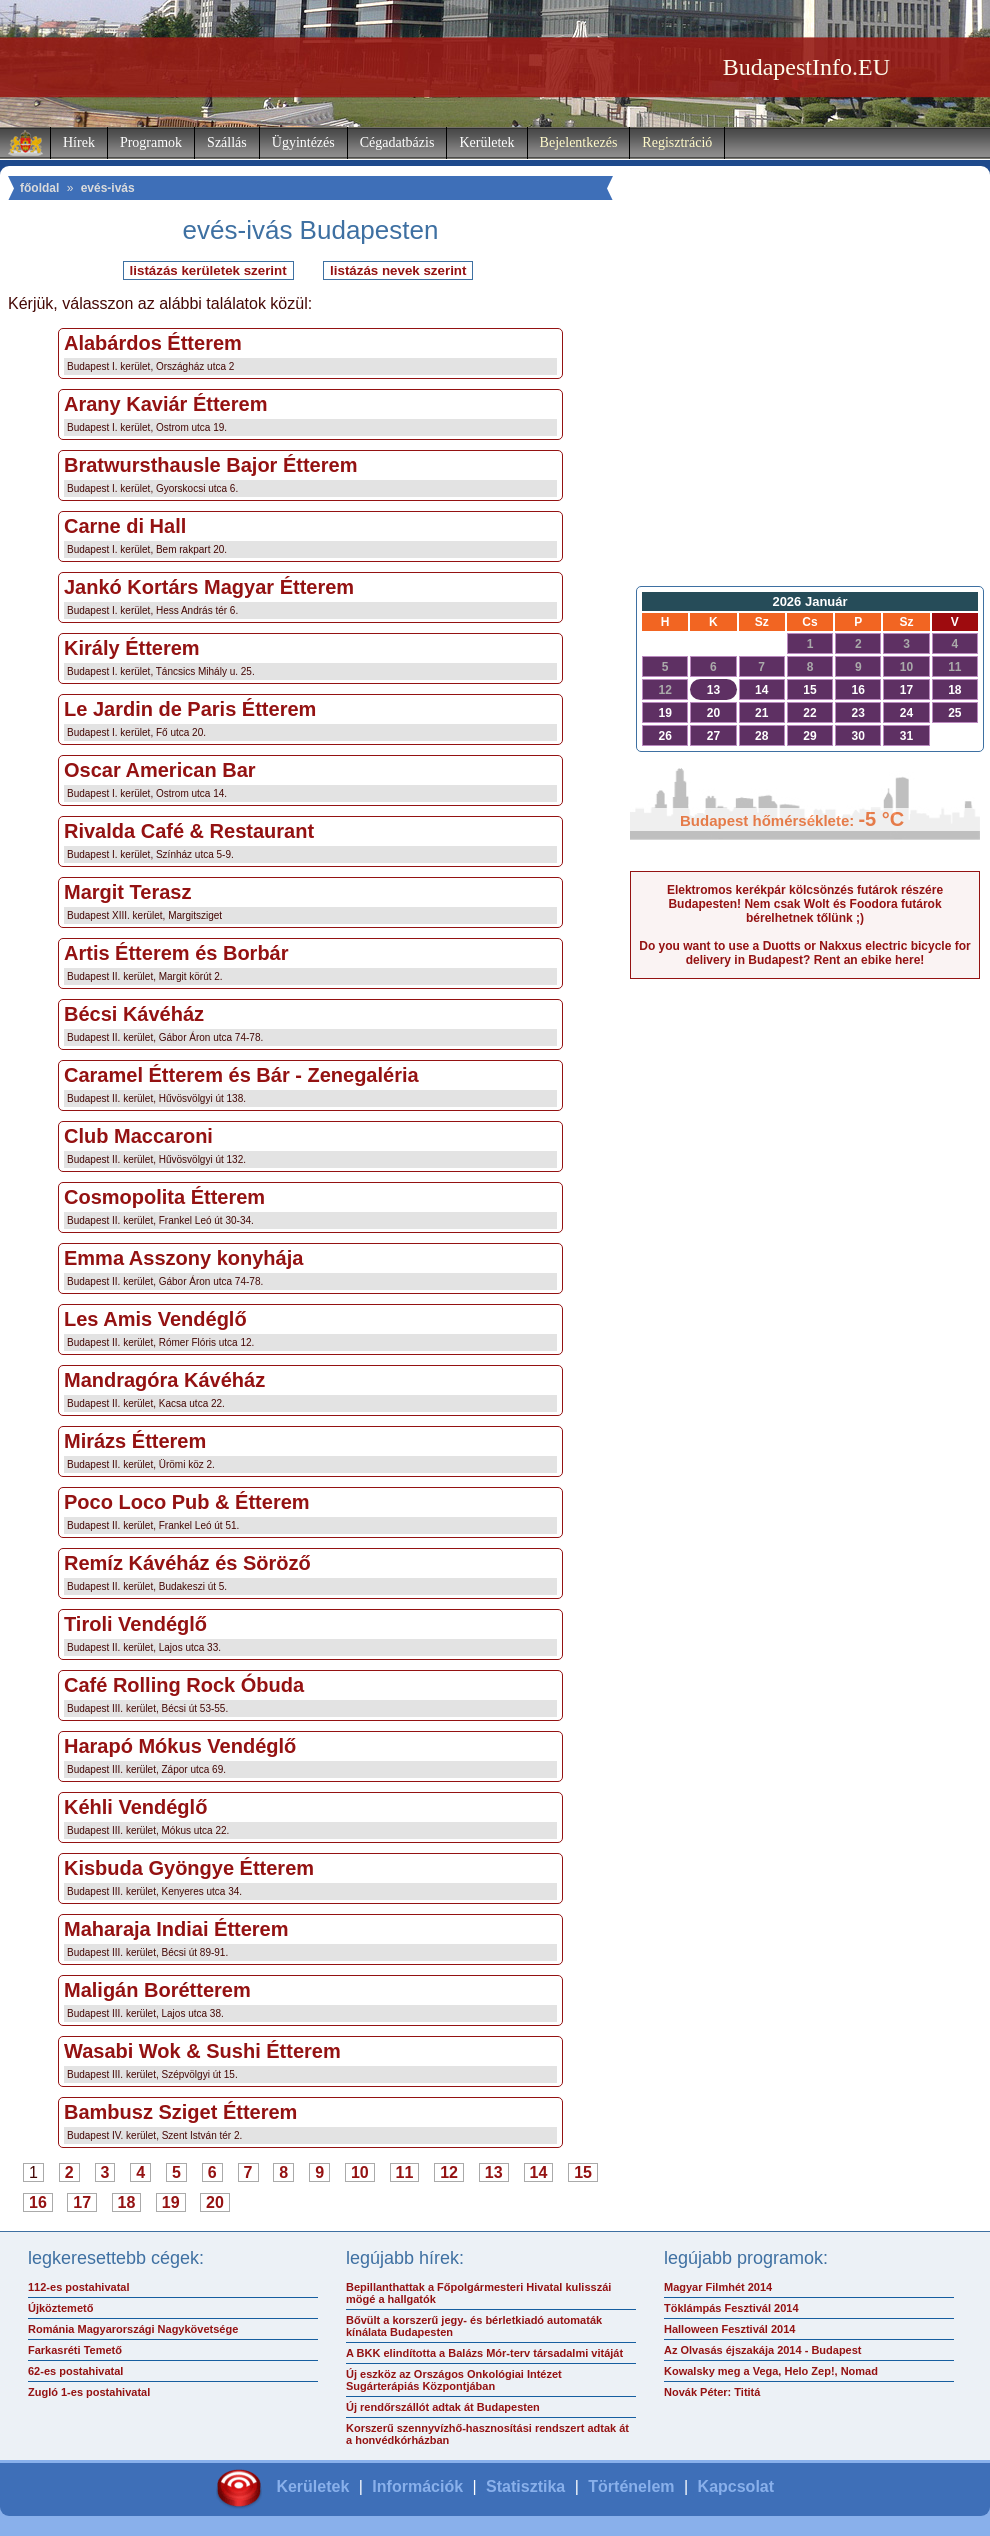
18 (127, 2202)
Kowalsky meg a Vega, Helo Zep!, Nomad (771, 2371)
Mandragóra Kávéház (164, 1380)
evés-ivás (108, 188)
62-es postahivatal (75, 2371)
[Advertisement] (805, 416)
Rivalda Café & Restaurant (189, 831)
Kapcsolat (736, 2486)
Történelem (631, 2486)
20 (215, 2202)
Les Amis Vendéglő (155, 1319)
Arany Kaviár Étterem (165, 404)
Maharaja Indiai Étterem (176, 1929)
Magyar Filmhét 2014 (718, 2287)
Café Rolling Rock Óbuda (184, 1685)
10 (360, 2172)
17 (82, 2202)
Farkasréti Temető (75, 2350)
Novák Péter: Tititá (712, 2392)
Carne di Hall (125, 526)
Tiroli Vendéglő (135, 1624)
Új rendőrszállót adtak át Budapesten (443, 2407)
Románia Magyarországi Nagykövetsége (133, 2329)
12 (449, 2172)
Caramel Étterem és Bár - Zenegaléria (241, 1075)
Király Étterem (132, 648)
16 (38, 2202)
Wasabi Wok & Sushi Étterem (202, 2051)
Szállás (227, 142)
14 (539, 2172)
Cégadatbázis (397, 142)
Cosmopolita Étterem (164, 1197)
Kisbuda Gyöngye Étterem (189, 1868)
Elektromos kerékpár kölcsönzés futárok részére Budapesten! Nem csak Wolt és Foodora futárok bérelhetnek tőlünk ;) (805, 904)
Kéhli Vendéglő (135, 1807)
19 (171, 2202)
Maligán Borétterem (157, 1990)
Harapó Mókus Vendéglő (180, 1746)
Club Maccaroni (138, 1136)
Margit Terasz (127, 892)
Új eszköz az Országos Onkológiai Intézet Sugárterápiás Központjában (454, 2380)
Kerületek (486, 142)
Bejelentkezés (579, 142)
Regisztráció (677, 142)
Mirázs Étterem (135, 1441)
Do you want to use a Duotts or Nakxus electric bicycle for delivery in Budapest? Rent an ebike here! (804, 953)
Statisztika (525, 2486)
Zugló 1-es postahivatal (89, 2392)
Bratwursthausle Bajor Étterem (210, 465)
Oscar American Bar (160, 770)
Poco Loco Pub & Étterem (187, 1502)
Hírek (79, 142)
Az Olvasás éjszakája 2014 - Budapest (763, 2350)
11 (405, 2172)
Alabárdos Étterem (153, 343)
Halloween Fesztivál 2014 (729, 2329)
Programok (151, 142)
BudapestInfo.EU (806, 67)
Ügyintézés (303, 142)
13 (494, 2172)
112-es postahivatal (79, 2287)
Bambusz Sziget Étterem (180, 2112)
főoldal (39, 188)
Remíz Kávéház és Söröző (187, 1563)
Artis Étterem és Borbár (176, 953)
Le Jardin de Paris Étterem (190, 709)
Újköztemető (60, 2308)
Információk (417, 2486)
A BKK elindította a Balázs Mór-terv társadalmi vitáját (484, 2353)
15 (583, 2172)
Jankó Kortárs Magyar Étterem (209, 587)
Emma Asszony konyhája (183, 1258)
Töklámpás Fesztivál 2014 (731, 2308)
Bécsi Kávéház (134, 1014)
